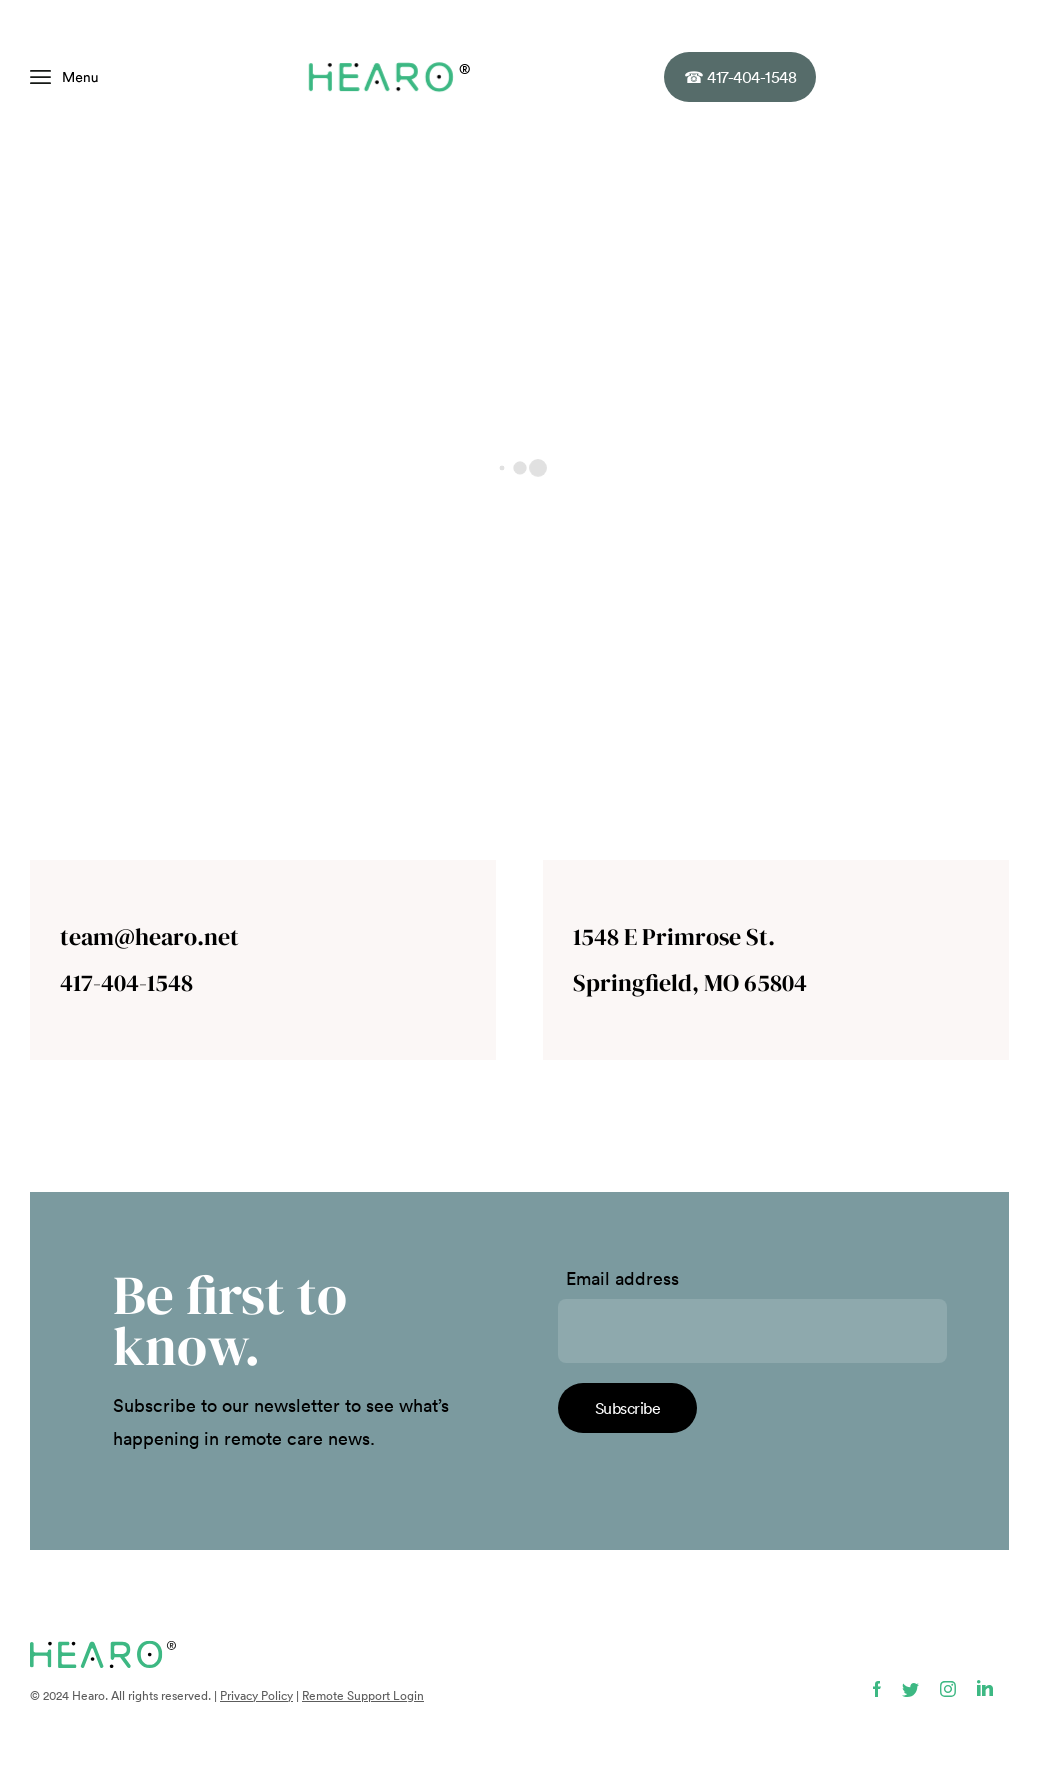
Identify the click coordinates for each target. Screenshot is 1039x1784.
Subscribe (628, 1408)
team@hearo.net (149, 936)
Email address (622, 1279)
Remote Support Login (363, 1695)
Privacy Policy (256, 1695)
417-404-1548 (740, 77)
